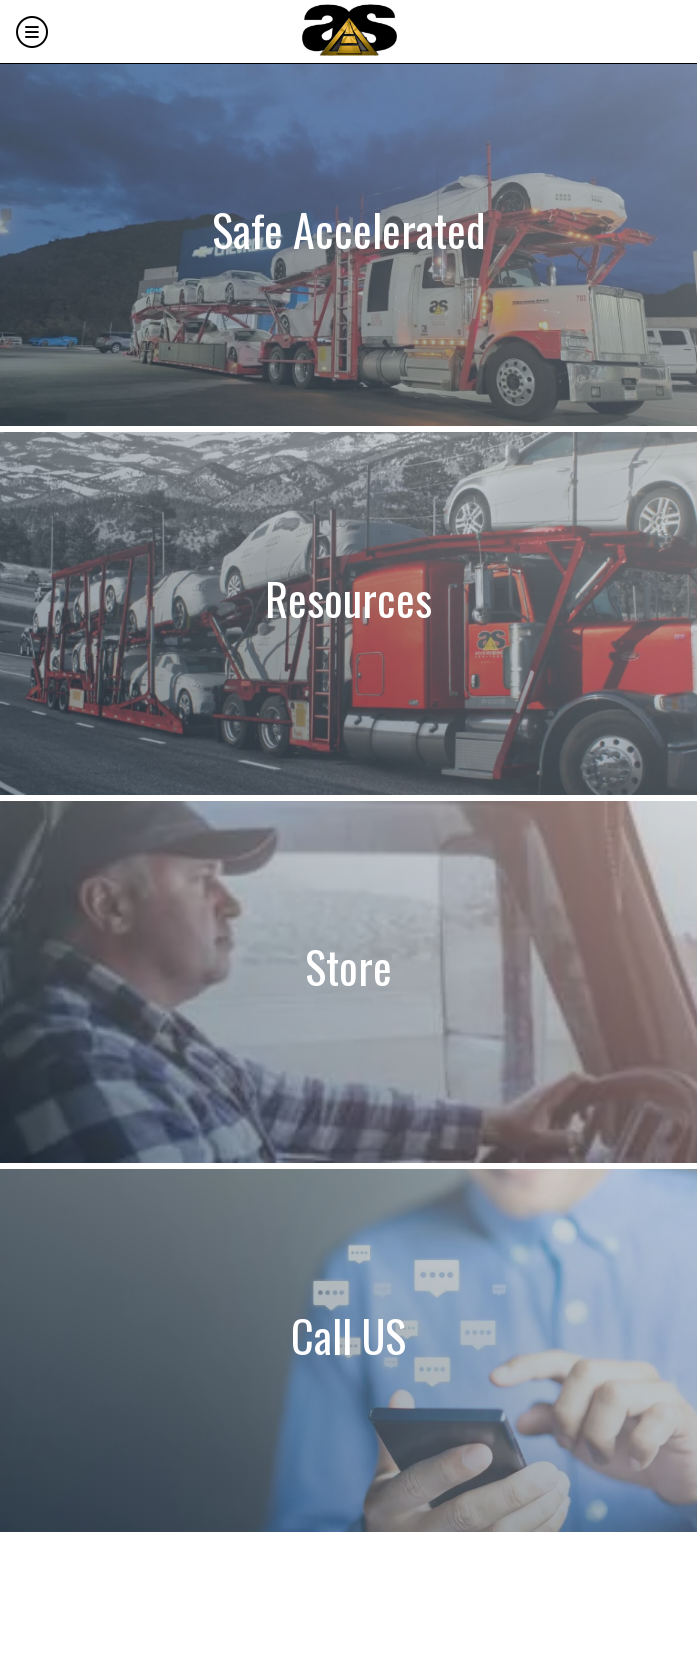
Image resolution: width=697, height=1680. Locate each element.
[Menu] (32, 32)
